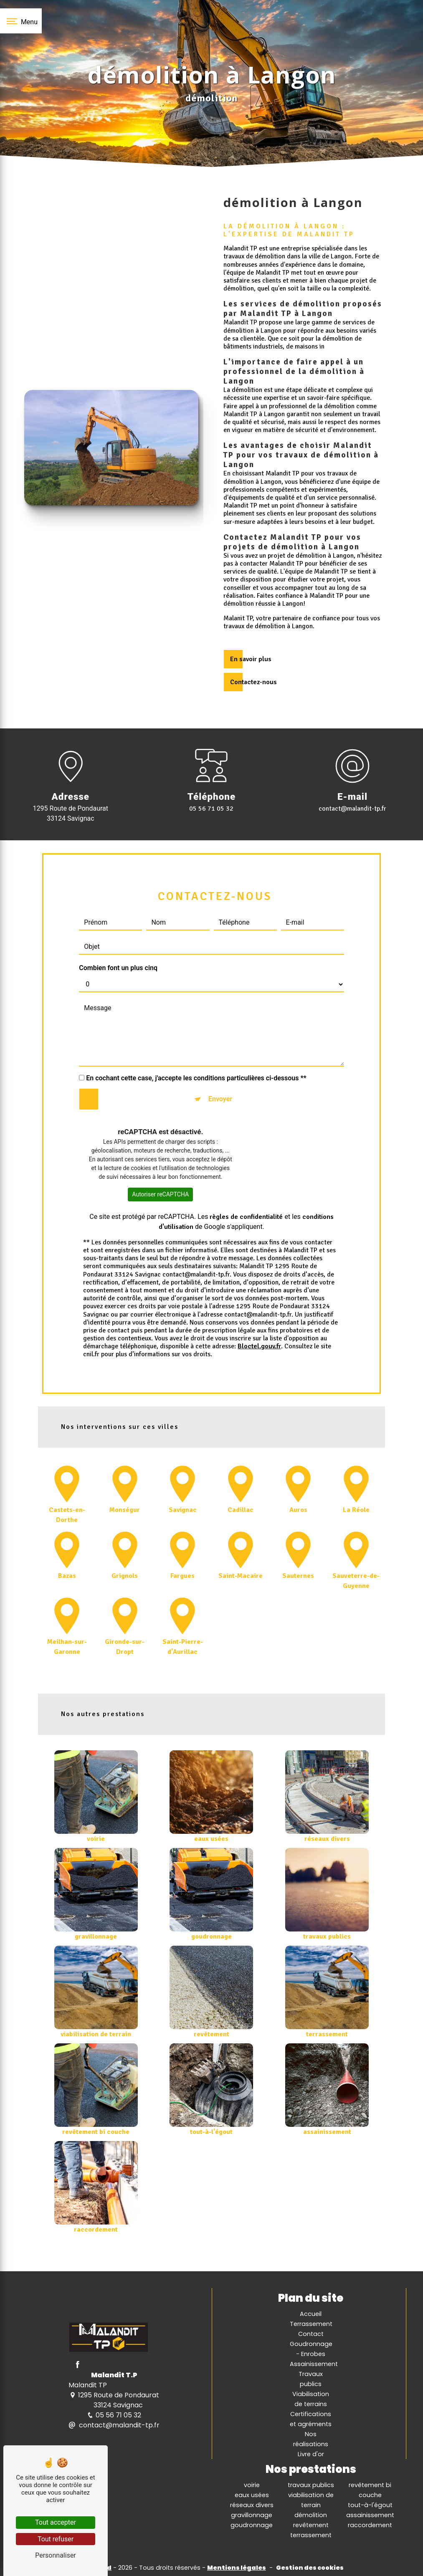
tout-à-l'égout (370, 2505)
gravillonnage (251, 2515)
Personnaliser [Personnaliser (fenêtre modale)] (55, 2555)
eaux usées (252, 2495)
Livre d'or (311, 2454)
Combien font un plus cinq (118, 933)
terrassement (311, 2535)
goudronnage (251, 2525)
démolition (310, 2515)
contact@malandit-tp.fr (352, 808)
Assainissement (314, 2364)
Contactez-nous (253, 682)
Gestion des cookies (310, 2567)
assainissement (370, 2515)
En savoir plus (250, 659)
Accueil (311, 2314)
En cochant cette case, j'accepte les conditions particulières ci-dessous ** (196, 1043)
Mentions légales (236, 2567)
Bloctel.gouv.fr (259, 1311)
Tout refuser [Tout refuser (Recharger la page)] (55, 2539)
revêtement (311, 2525)
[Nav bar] (21, 20)
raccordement (370, 2525)
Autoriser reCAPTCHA (160, 1159)
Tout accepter (55, 2522)
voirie (252, 2485)
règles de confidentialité (246, 1182)
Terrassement (311, 2324)
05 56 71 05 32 (211, 808)
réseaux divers (252, 2505)
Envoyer (220, 1064)
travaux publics (311, 2485)
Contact (311, 2334)
